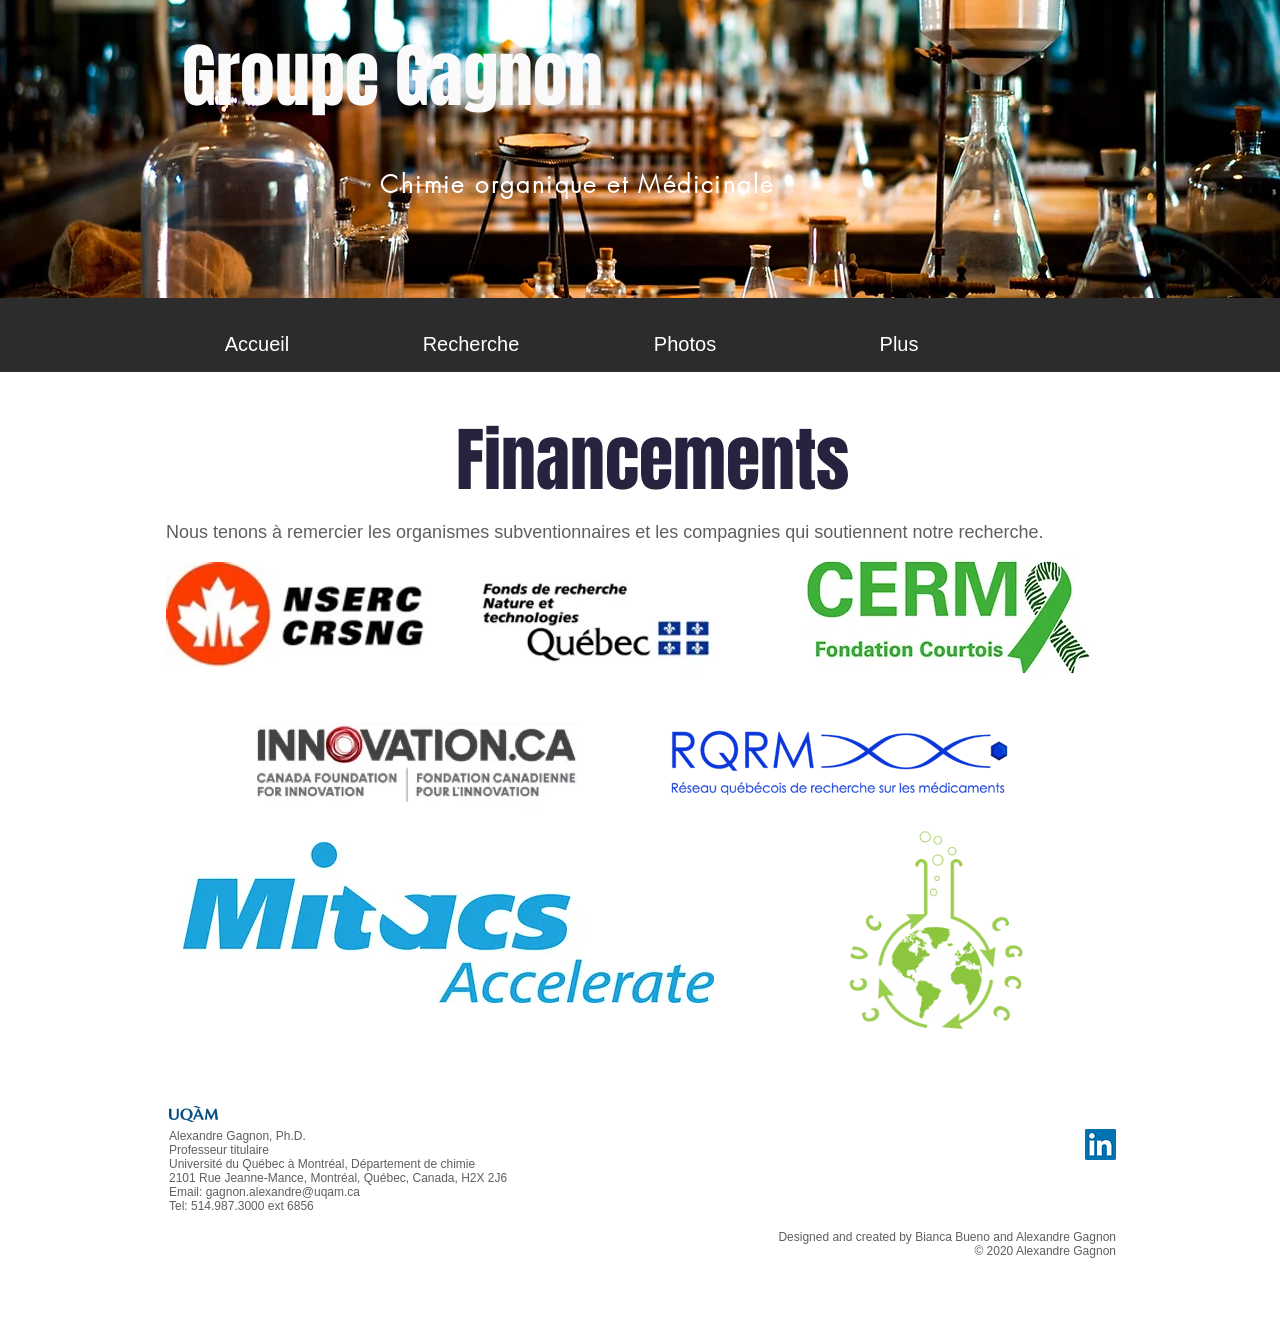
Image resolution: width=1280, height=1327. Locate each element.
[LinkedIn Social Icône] (1100, 1144)
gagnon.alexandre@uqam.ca (283, 1192)
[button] (471, 344)
